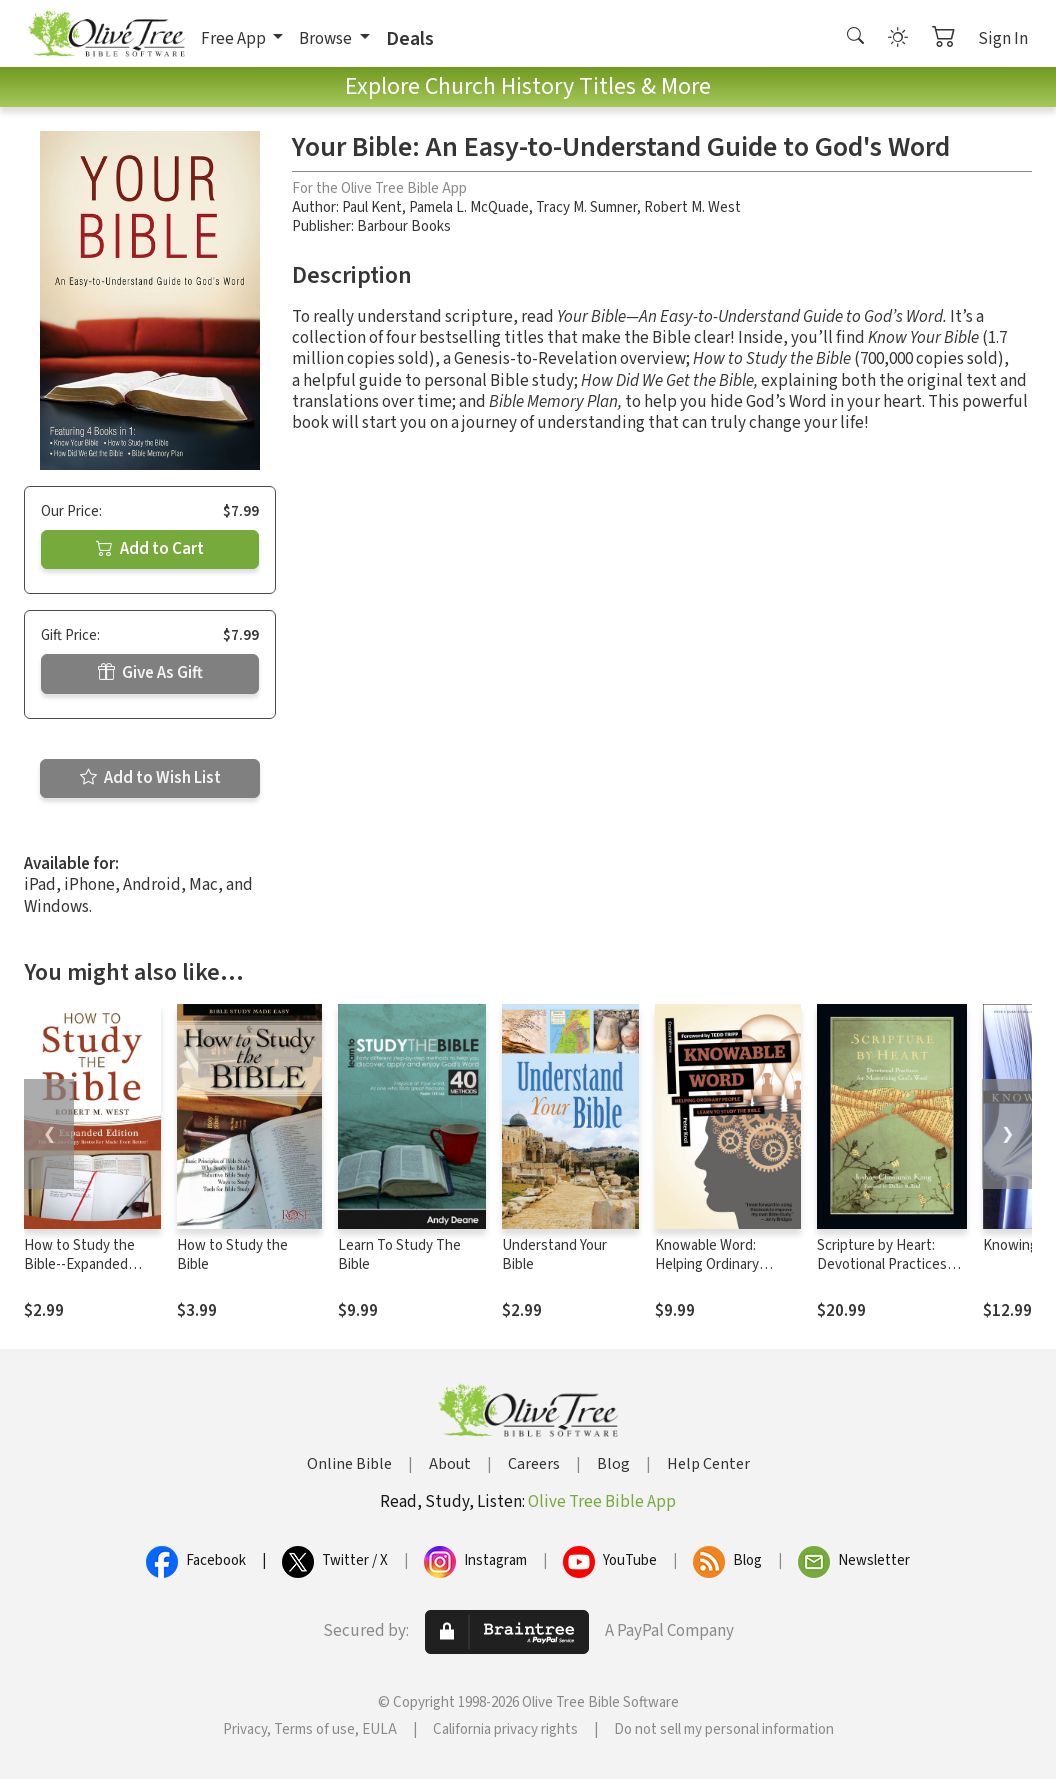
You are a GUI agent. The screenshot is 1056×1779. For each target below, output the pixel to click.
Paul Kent (372, 207)
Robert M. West (692, 207)
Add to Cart (150, 549)
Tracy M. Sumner (586, 207)
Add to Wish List (150, 778)
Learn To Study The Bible (399, 1255)
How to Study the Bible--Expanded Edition (79, 1264)
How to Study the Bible (232, 1255)
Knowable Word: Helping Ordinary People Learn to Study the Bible (725, 1274)
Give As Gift (150, 673)
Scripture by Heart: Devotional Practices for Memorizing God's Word (882, 1274)
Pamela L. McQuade (469, 207)
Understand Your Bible (554, 1255)
